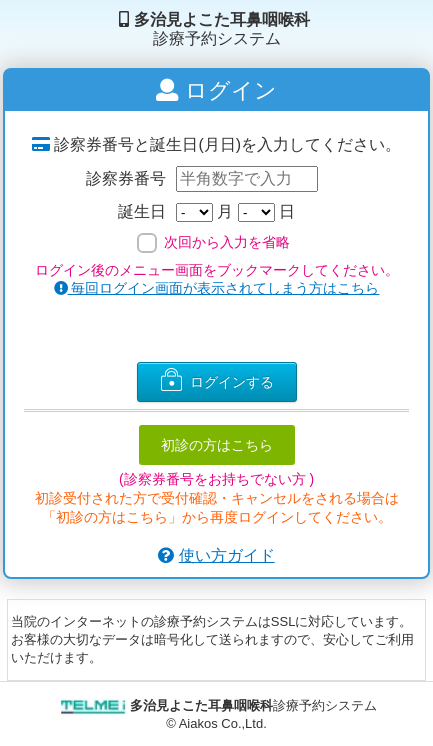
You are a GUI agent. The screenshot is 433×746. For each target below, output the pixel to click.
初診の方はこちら (217, 445)
